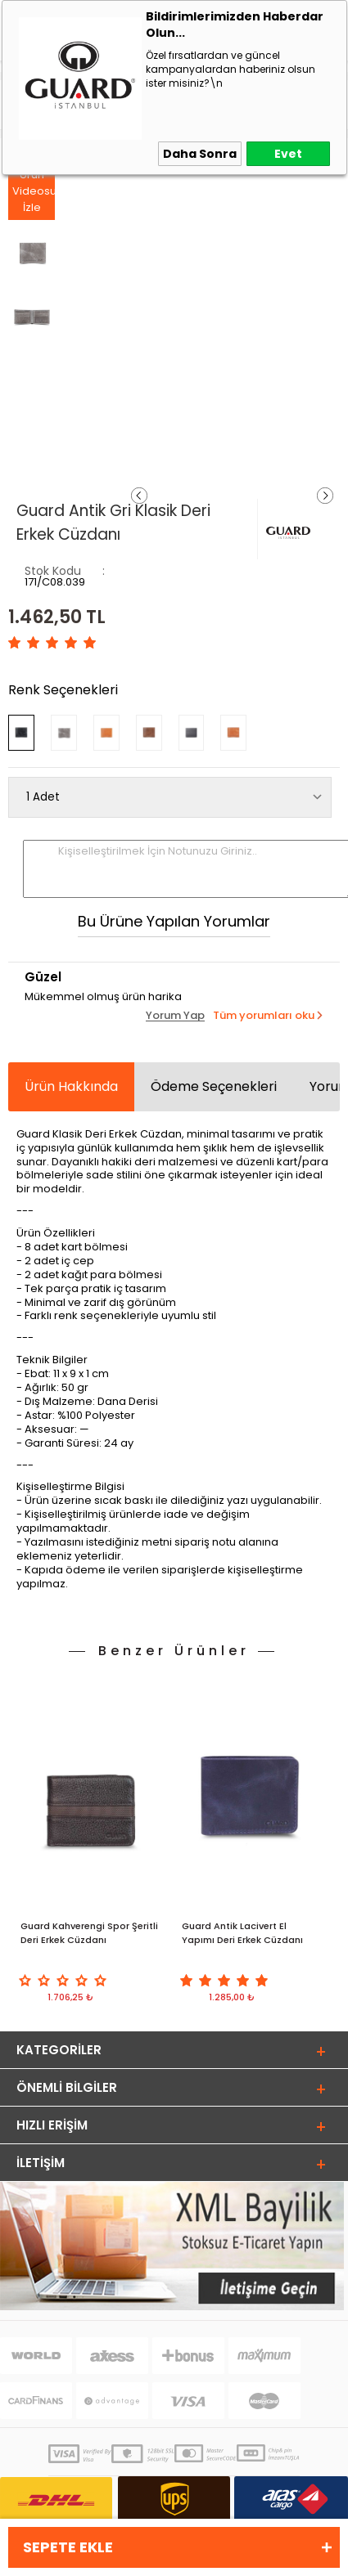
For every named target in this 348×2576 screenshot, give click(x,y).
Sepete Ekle (68, 2547)
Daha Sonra (200, 154)
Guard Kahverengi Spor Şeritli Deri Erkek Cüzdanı (89, 1932)
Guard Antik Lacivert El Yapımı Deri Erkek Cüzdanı (242, 1932)
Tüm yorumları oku (263, 1015)
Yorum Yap (175, 1015)
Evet (288, 154)
